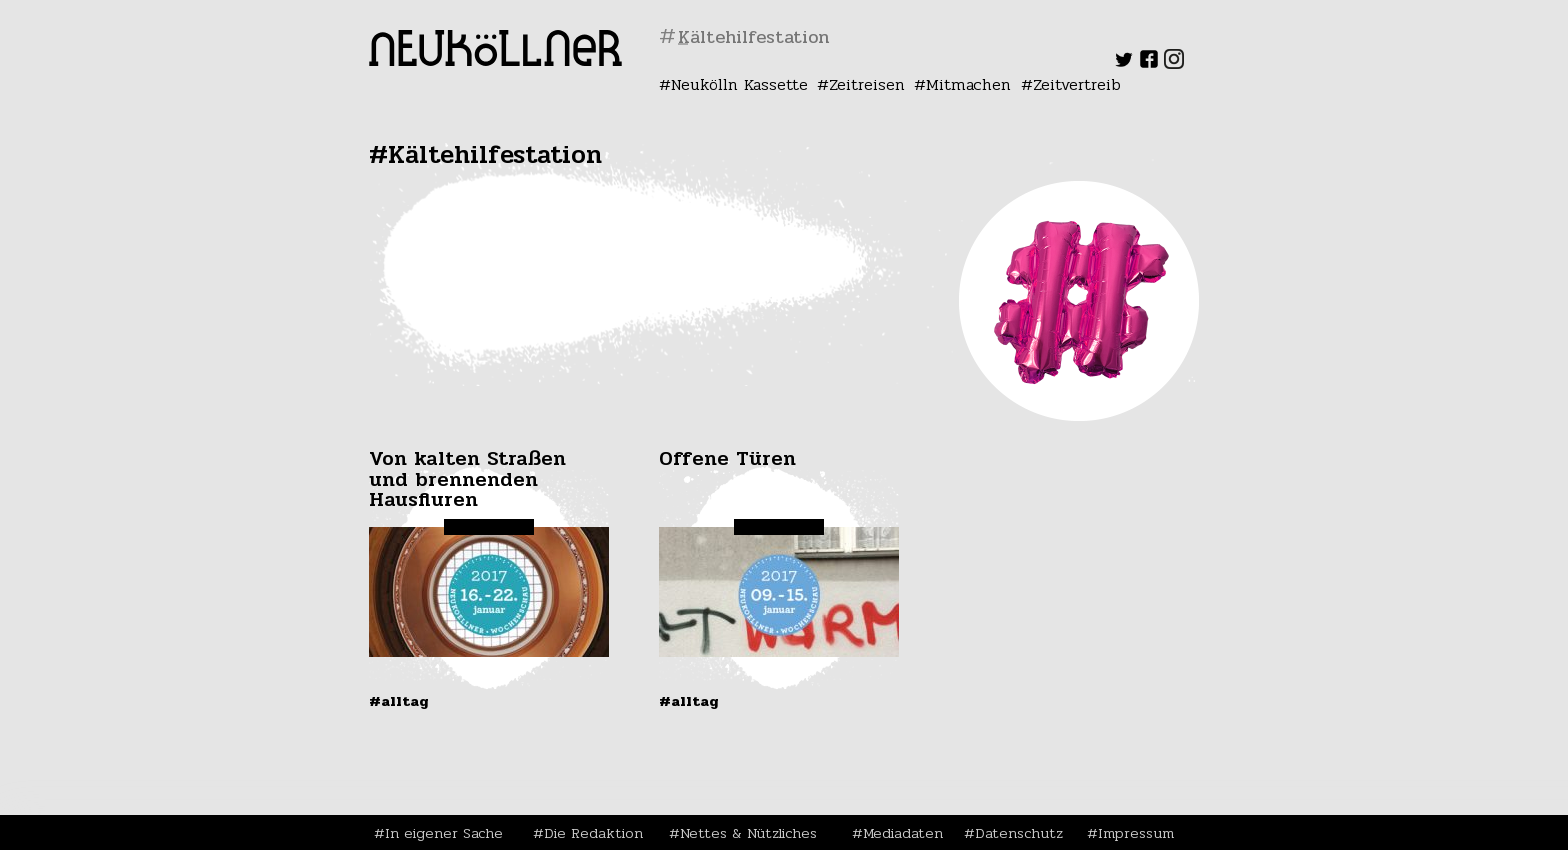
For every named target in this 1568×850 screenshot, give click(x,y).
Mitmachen (968, 84)
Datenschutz (1019, 833)
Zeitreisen (867, 84)
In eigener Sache (444, 833)
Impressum (1136, 833)
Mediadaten (903, 833)
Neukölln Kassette (739, 84)
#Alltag (399, 701)
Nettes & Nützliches (748, 833)
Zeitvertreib (1077, 84)
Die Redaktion (593, 833)
